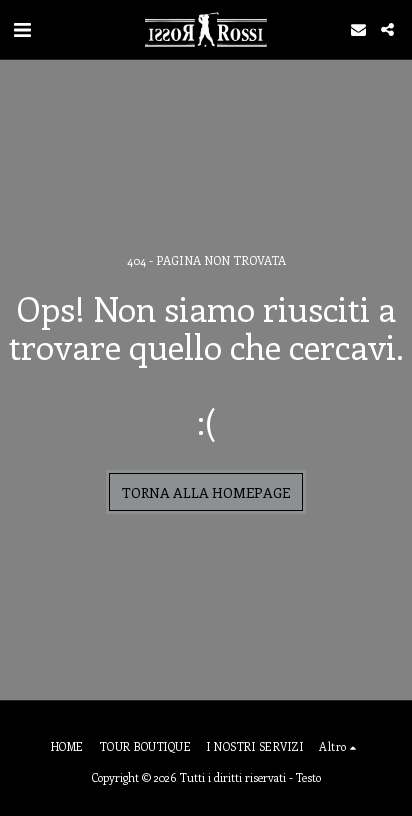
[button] (22, 28)
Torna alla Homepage (206, 492)
